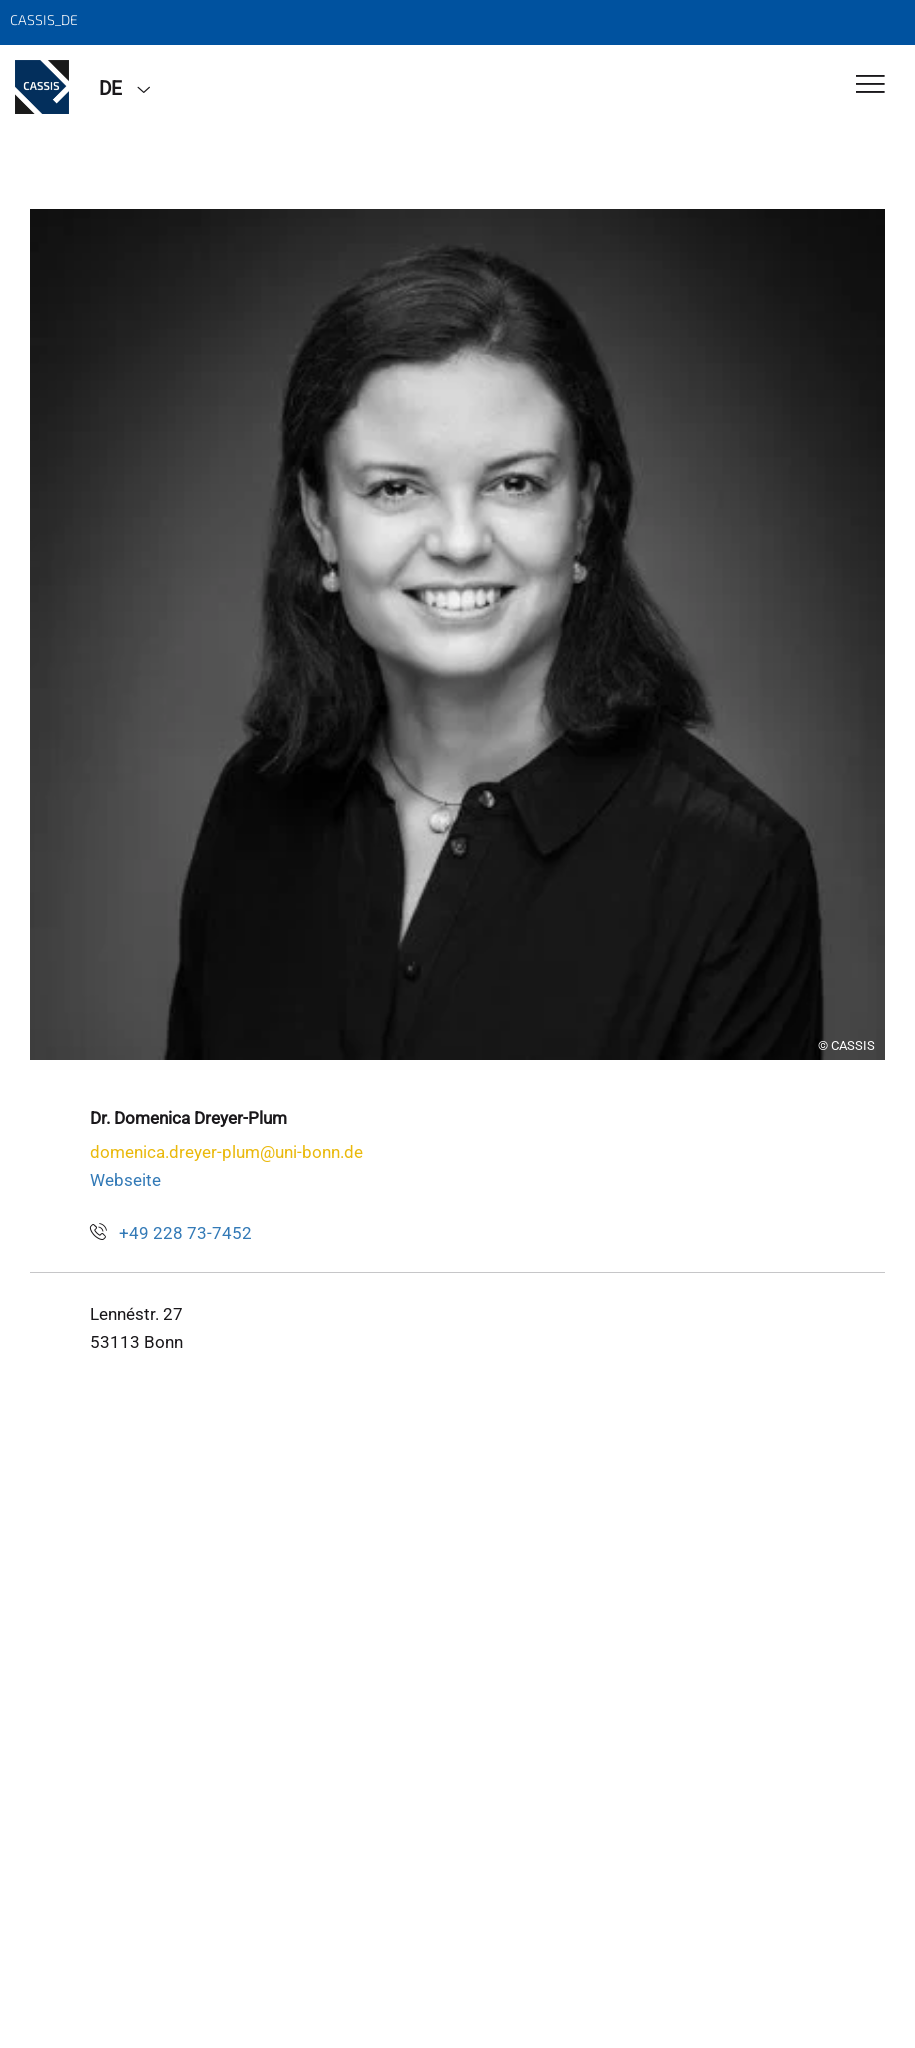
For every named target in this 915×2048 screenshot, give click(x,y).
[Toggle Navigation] (870, 85)
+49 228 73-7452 (185, 1233)
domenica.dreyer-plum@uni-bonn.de (226, 1152)
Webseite (125, 1180)
